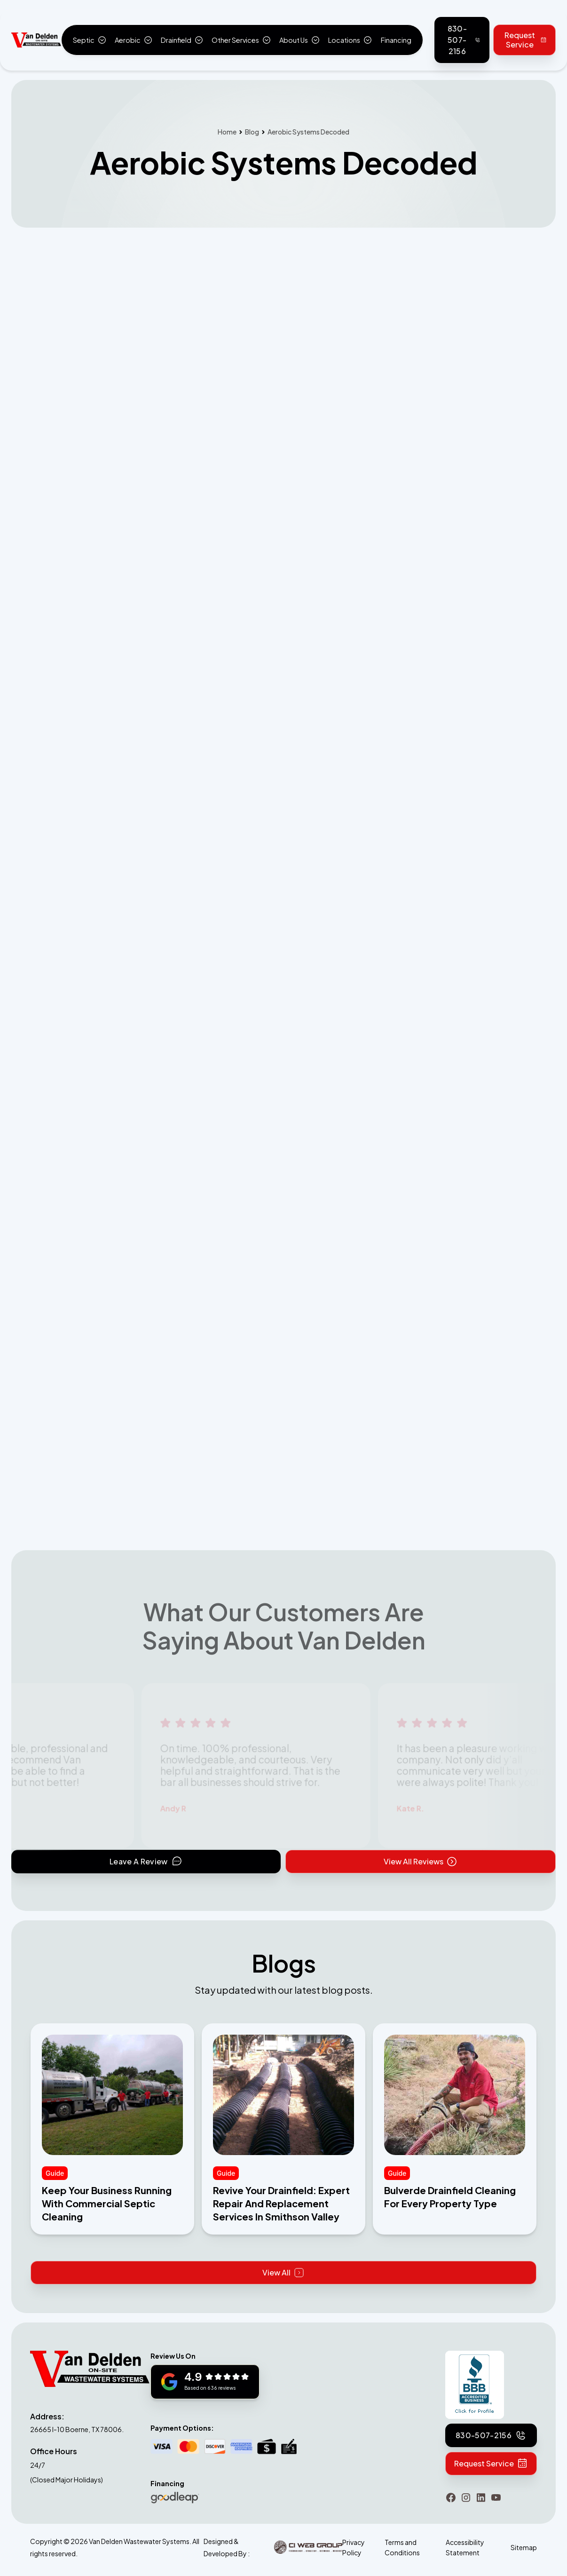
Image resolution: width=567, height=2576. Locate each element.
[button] (89, 40)
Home (227, 131)
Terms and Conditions (402, 2547)
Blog (252, 131)
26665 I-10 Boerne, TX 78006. (77, 2429)
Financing (396, 40)
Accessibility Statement (465, 2547)
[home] (36, 40)
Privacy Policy (353, 2547)
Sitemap (524, 2547)
